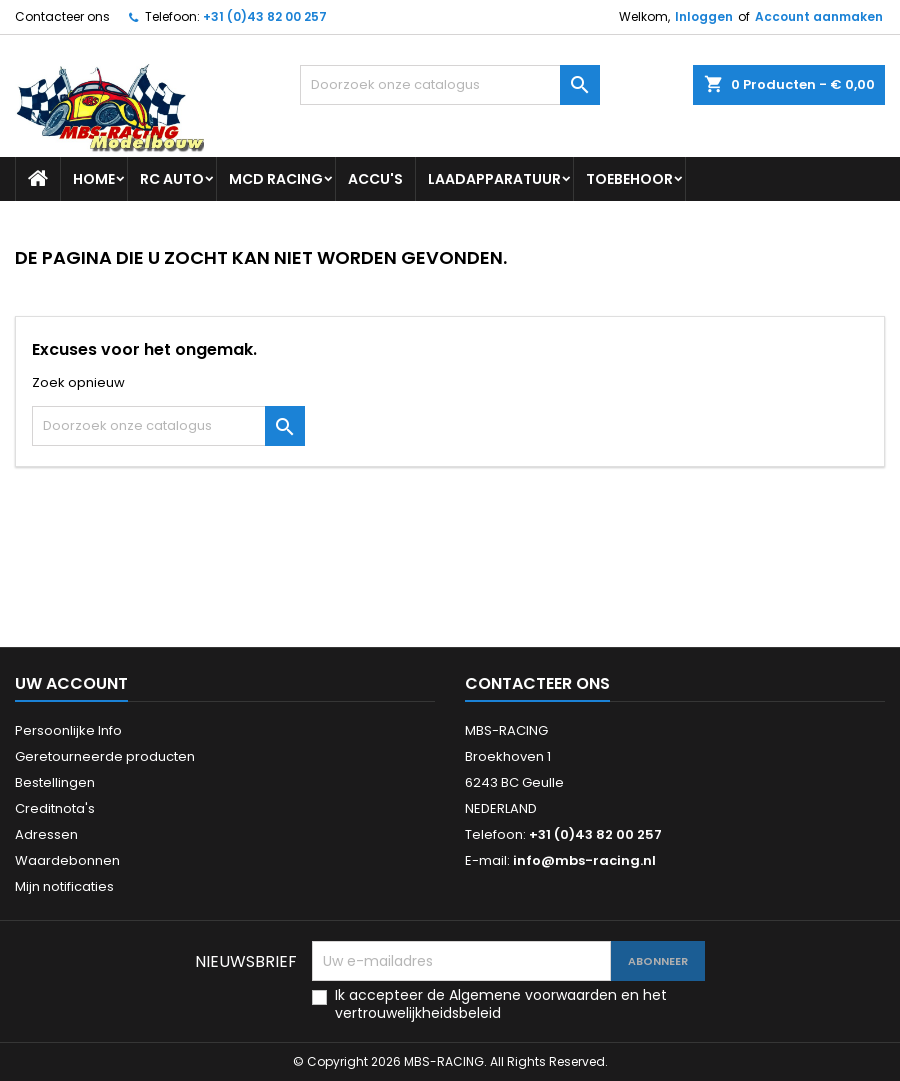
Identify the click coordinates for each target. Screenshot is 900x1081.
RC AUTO (172, 179)
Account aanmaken (819, 16)
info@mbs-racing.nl (584, 860)
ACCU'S (375, 179)
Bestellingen (55, 782)
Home (94, 179)
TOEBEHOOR (629, 179)
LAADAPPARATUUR (494, 179)
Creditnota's (55, 808)
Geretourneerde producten (105, 756)
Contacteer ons (62, 16)
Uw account (71, 683)
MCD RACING (276, 179)
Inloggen (704, 16)
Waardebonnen (67, 860)
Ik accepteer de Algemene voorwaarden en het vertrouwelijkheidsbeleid (501, 1004)
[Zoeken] (450, 85)
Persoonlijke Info (68, 730)
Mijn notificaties (64, 886)
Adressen (46, 834)
